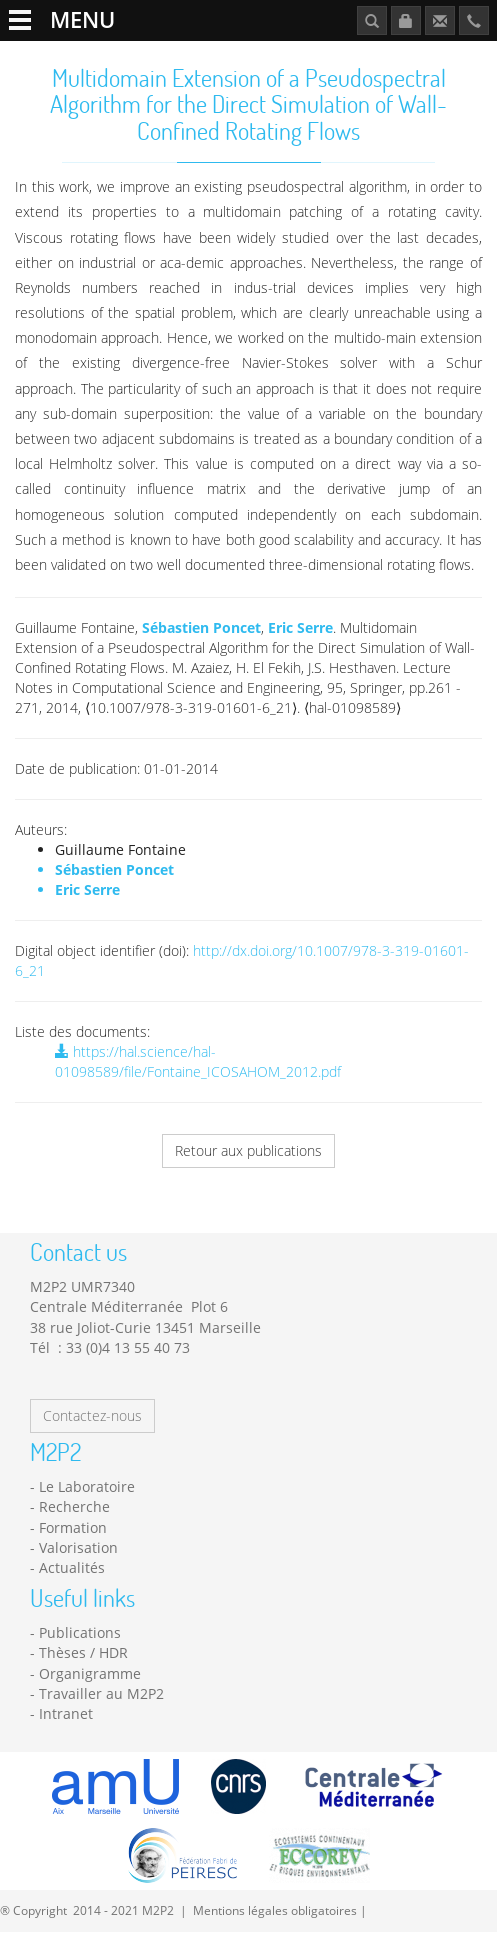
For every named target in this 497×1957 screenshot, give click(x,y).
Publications (80, 1632)
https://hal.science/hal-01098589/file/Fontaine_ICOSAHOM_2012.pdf (198, 1061)
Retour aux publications (248, 1150)
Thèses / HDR (83, 1652)
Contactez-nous (92, 1415)
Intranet (66, 1713)
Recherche (74, 1506)
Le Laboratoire (87, 1486)
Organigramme (90, 1673)
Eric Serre (300, 627)
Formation (73, 1527)
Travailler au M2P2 (101, 1693)
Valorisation (78, 1547)
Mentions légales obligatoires (275, 1910)
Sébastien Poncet (201, 627)
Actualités (72, 1567)
